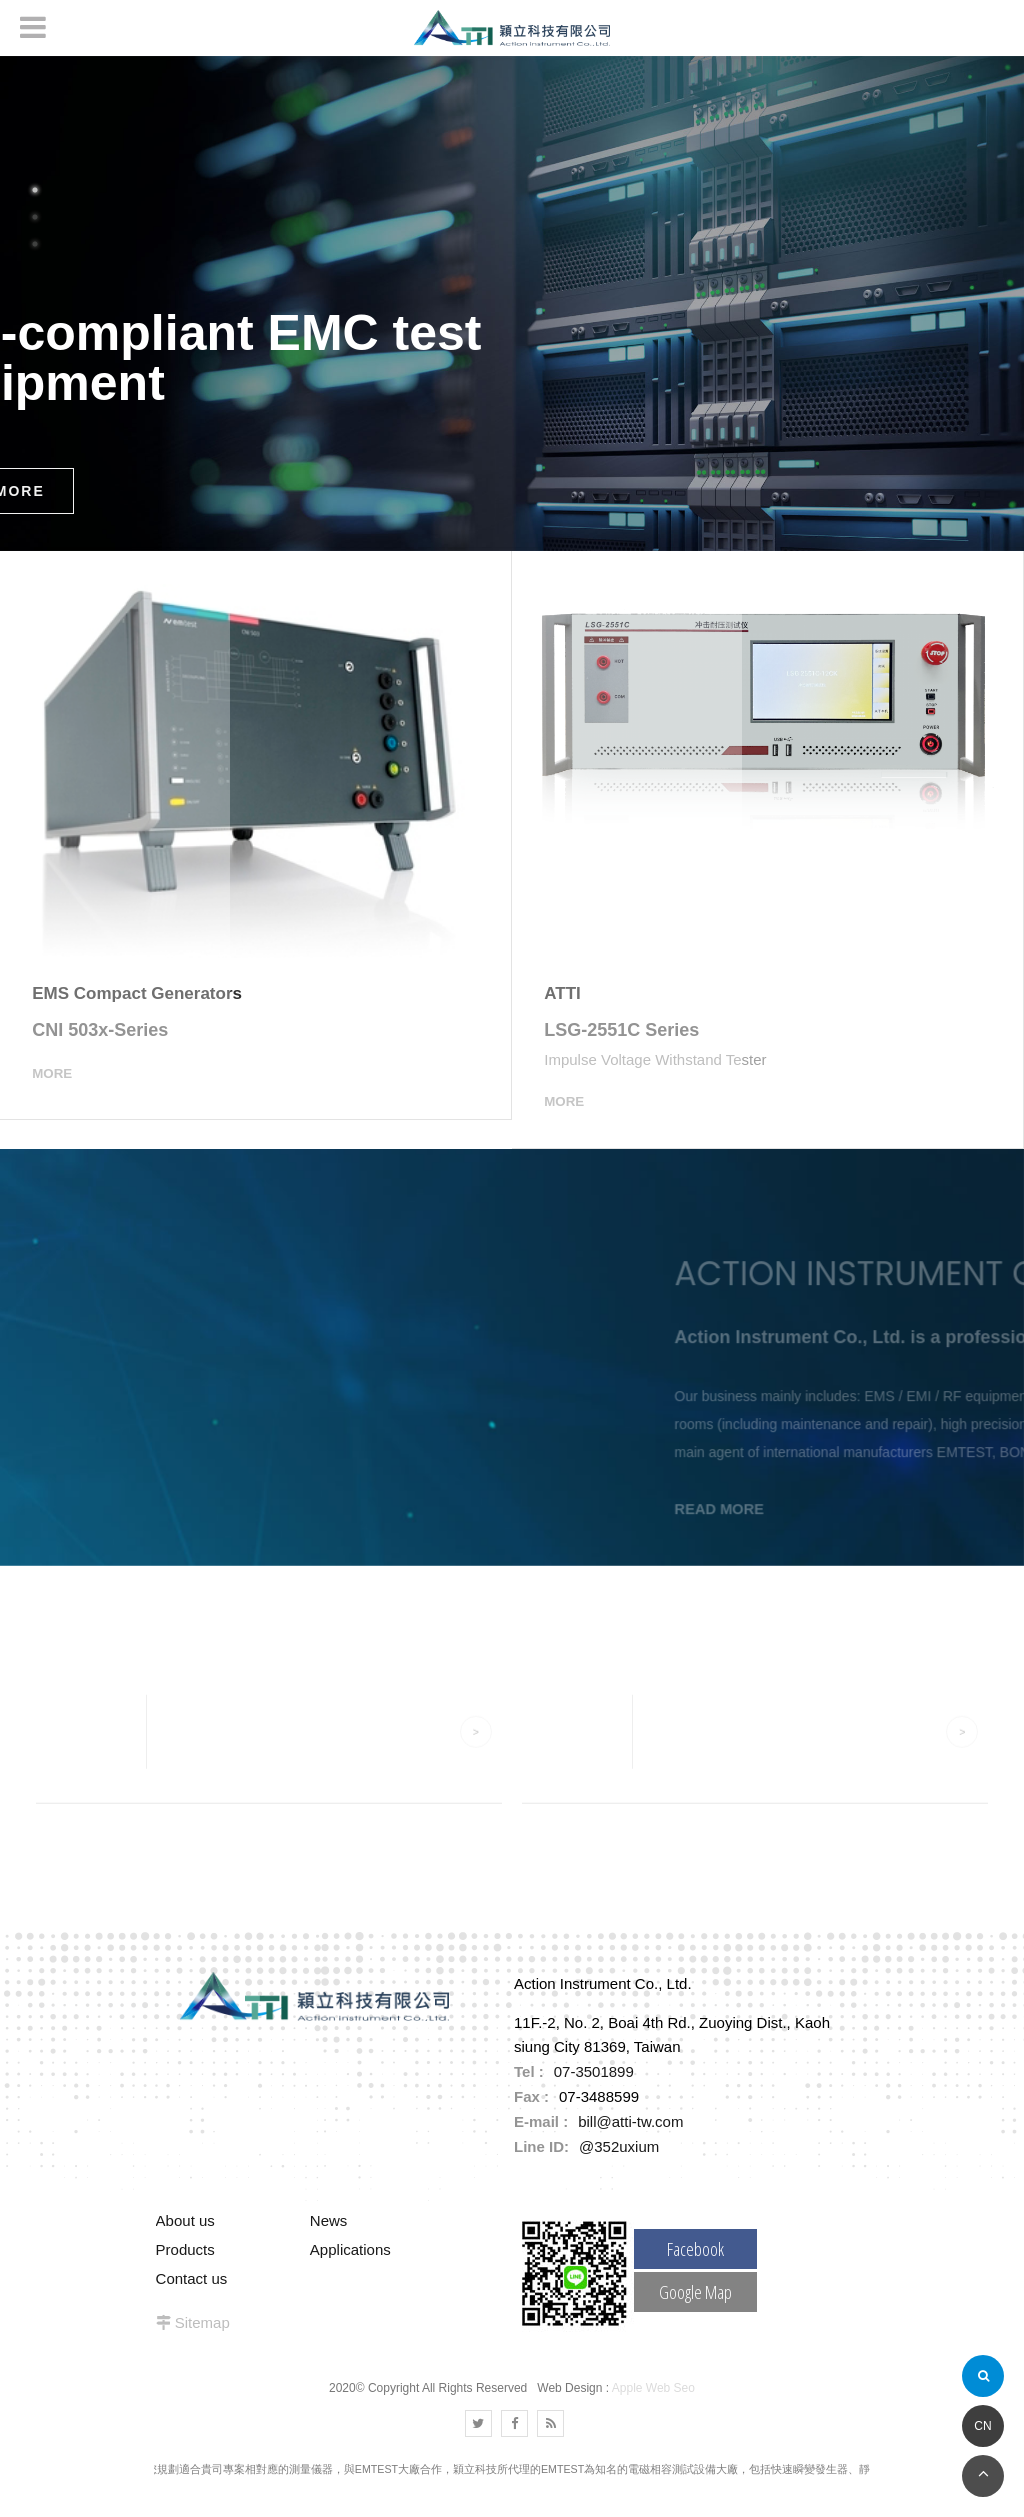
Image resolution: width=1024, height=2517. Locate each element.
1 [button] (35, 190)
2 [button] (35, 217)
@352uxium (619, 2172)
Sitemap (202, 2348)
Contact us (192, 2304)
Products (185, 2275)
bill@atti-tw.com (630, 2147)
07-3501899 (594, 2097)
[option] (512, 303)
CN (982, 2426)
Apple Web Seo (653, 2414)
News (329, 2246)
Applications (350, 2275)
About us (185, 2246)
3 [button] (35, 244)
